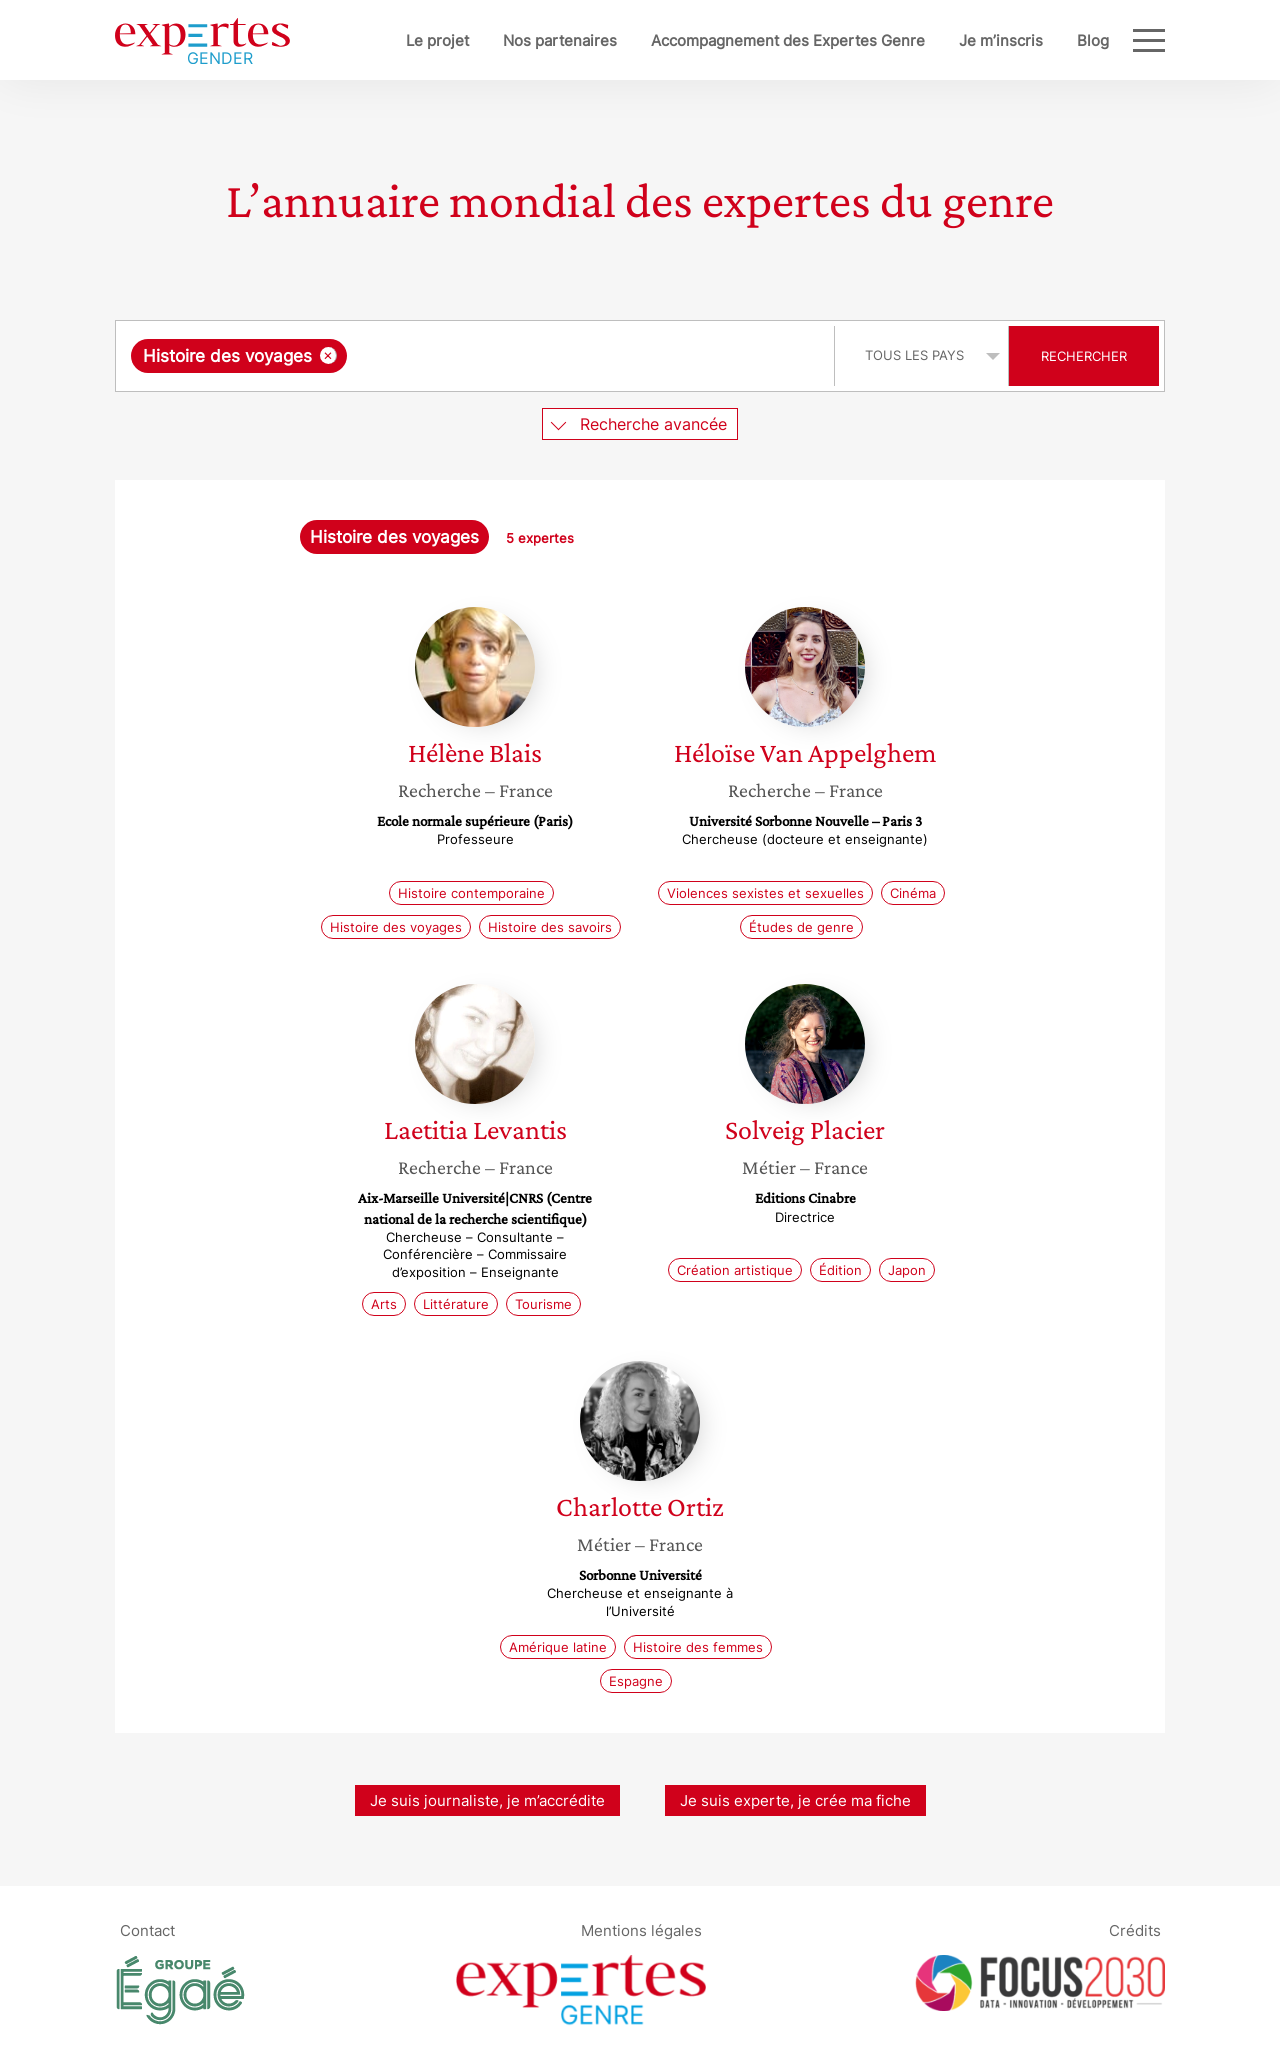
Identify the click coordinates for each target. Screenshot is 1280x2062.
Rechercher (1084, 356)
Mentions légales (641, 1930)
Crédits (1135, 1930)
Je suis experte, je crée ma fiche (795, 1800)
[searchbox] (558, 356)
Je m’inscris (1001, 40)
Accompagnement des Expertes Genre (788, 40)
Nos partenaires (560, 40)
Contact (147, 1930)
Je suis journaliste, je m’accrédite (487, 1800)
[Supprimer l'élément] (328, 355)
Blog (1093, 40)
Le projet (437, 40)
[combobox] (477, 356)
